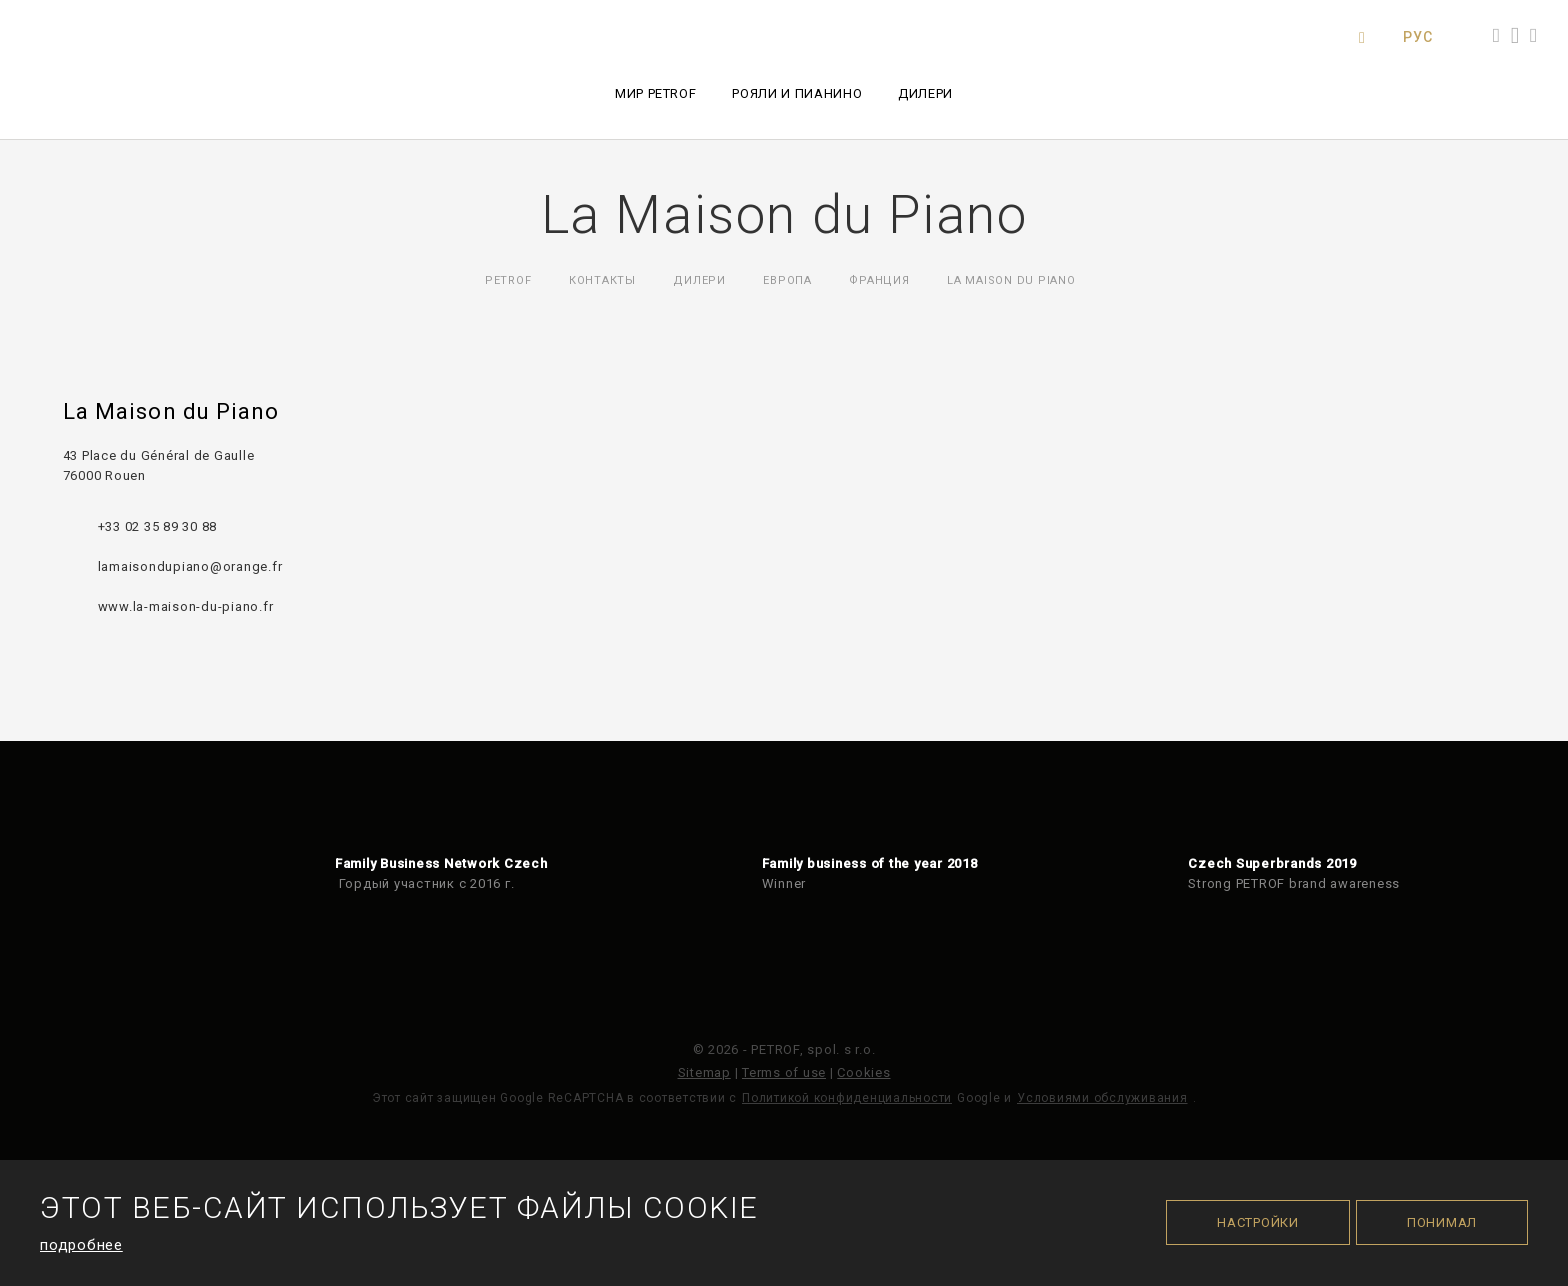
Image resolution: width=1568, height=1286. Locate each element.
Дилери (925, 93)
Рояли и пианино (797, 93)
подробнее (81, 1245)
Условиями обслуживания (1102, 1098)
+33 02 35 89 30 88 (158, 526)
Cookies (863, 1072)
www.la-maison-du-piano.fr (186, 606)
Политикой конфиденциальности (847, 1098)
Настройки (1258, 1222)
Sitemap (704, 1072)
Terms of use (784, 1072)
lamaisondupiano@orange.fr (190, 566)
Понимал (1442, 1222)
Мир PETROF (656, 93)
